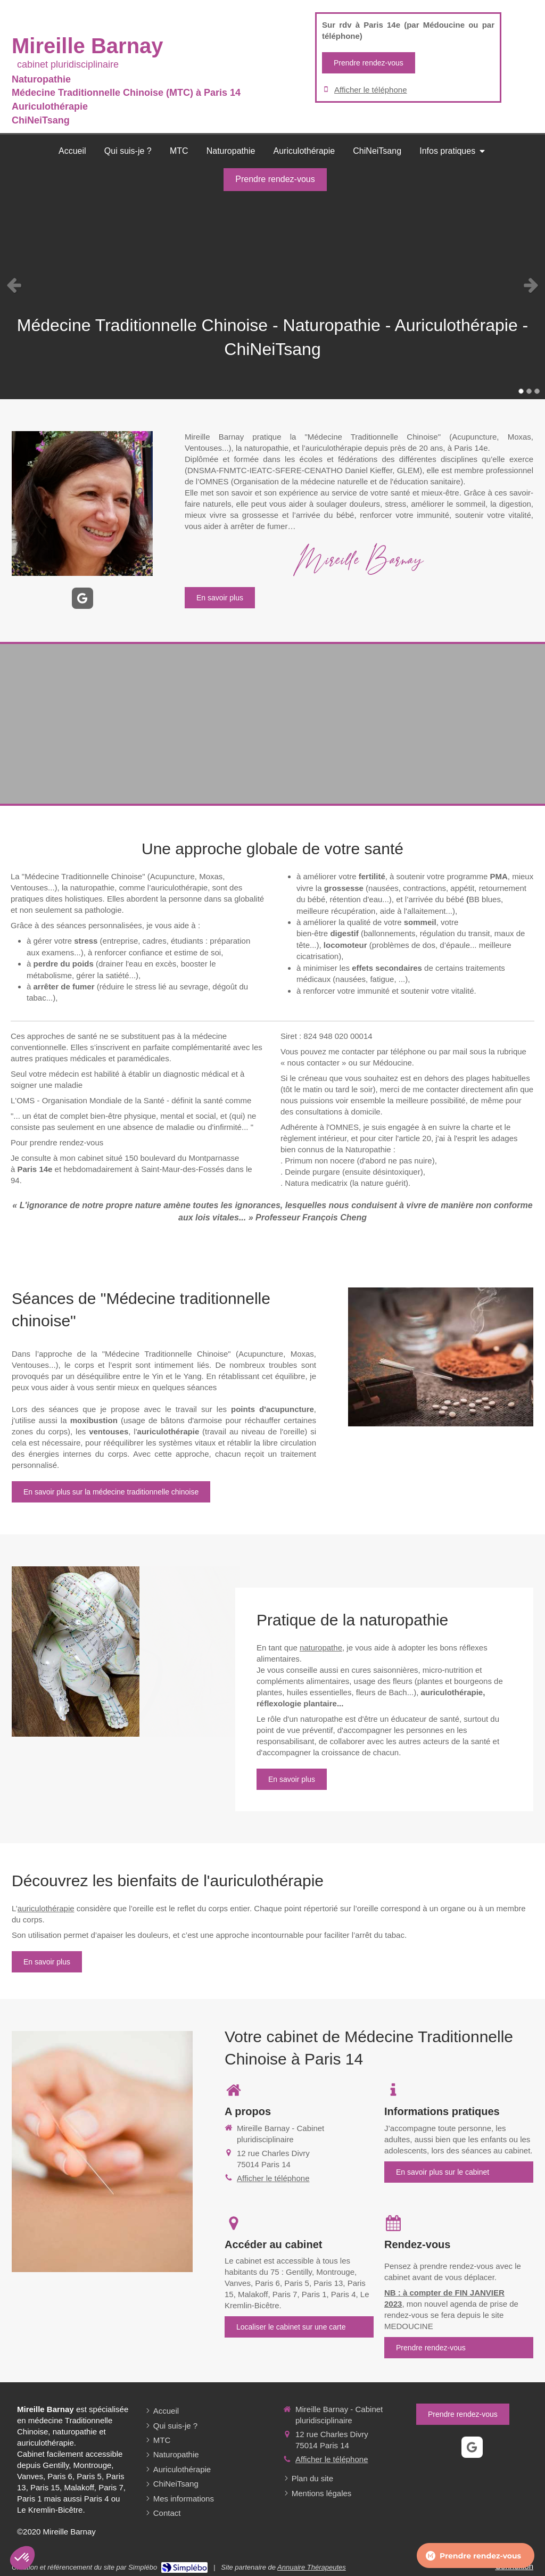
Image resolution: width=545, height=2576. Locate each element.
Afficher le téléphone (370, 89)
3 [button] (537, 391)
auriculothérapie (46, 1908)
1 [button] (521, 391)
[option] (272, 284)
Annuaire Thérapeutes (311, 2567)
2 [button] (529, 391)
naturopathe (321, 1647)
